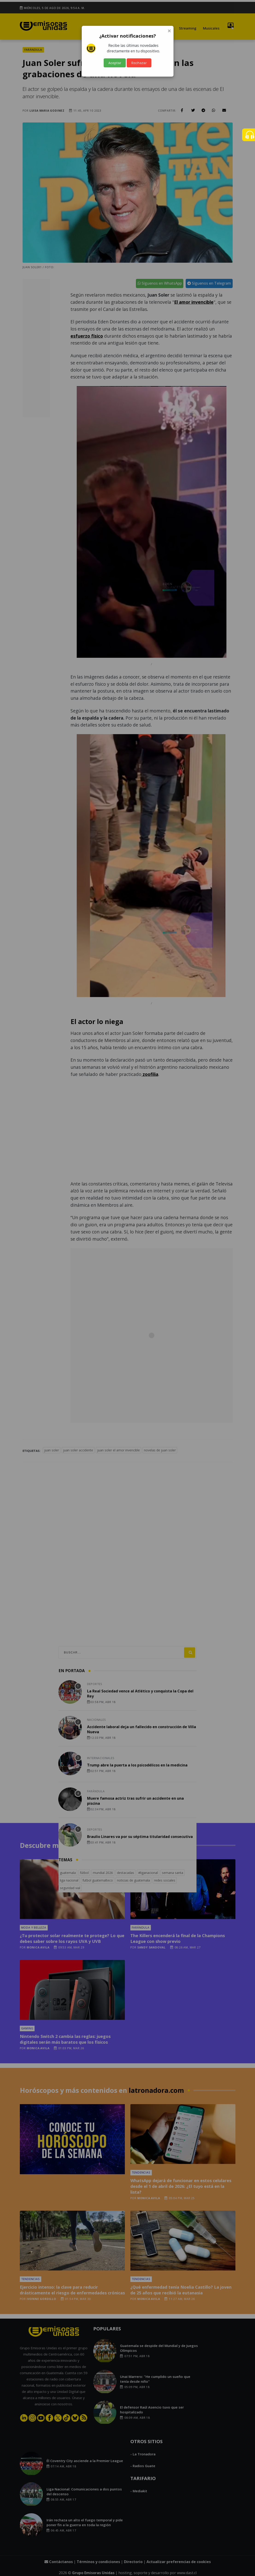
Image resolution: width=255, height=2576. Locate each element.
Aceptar (114, 63)
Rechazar (139, 63)
